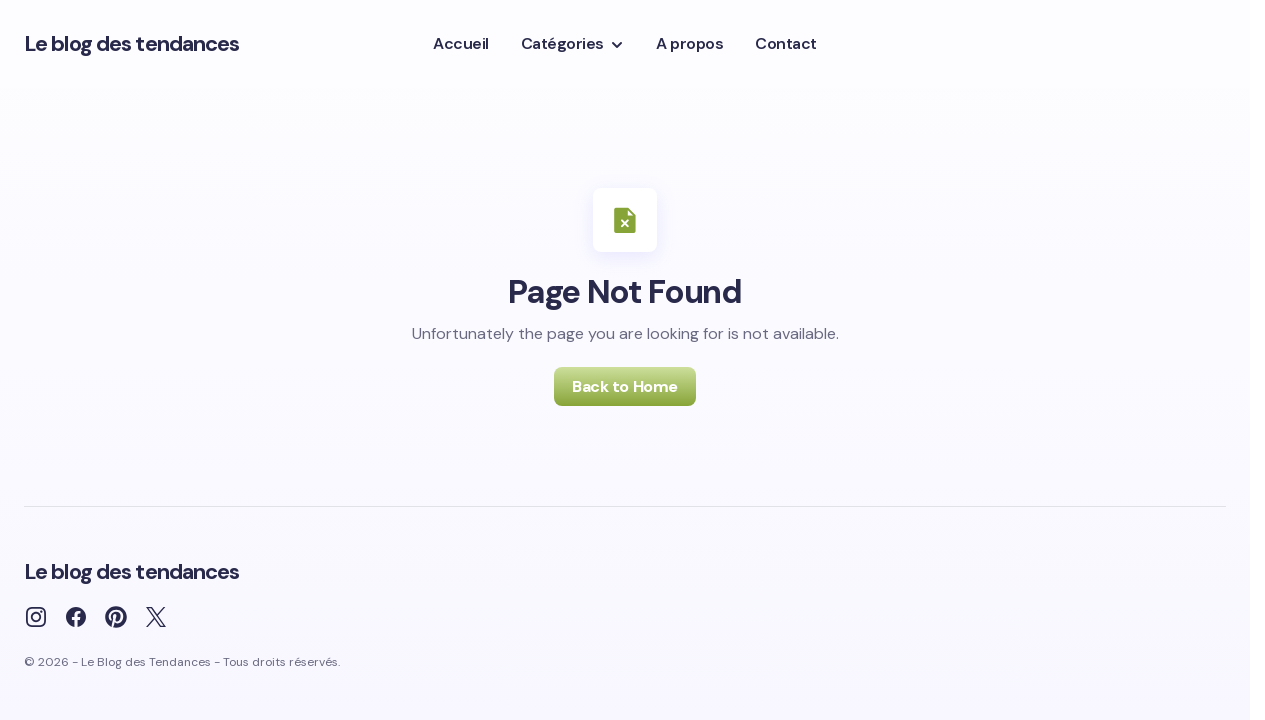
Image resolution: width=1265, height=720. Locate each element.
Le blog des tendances (132, 43)
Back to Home (624, 386)
